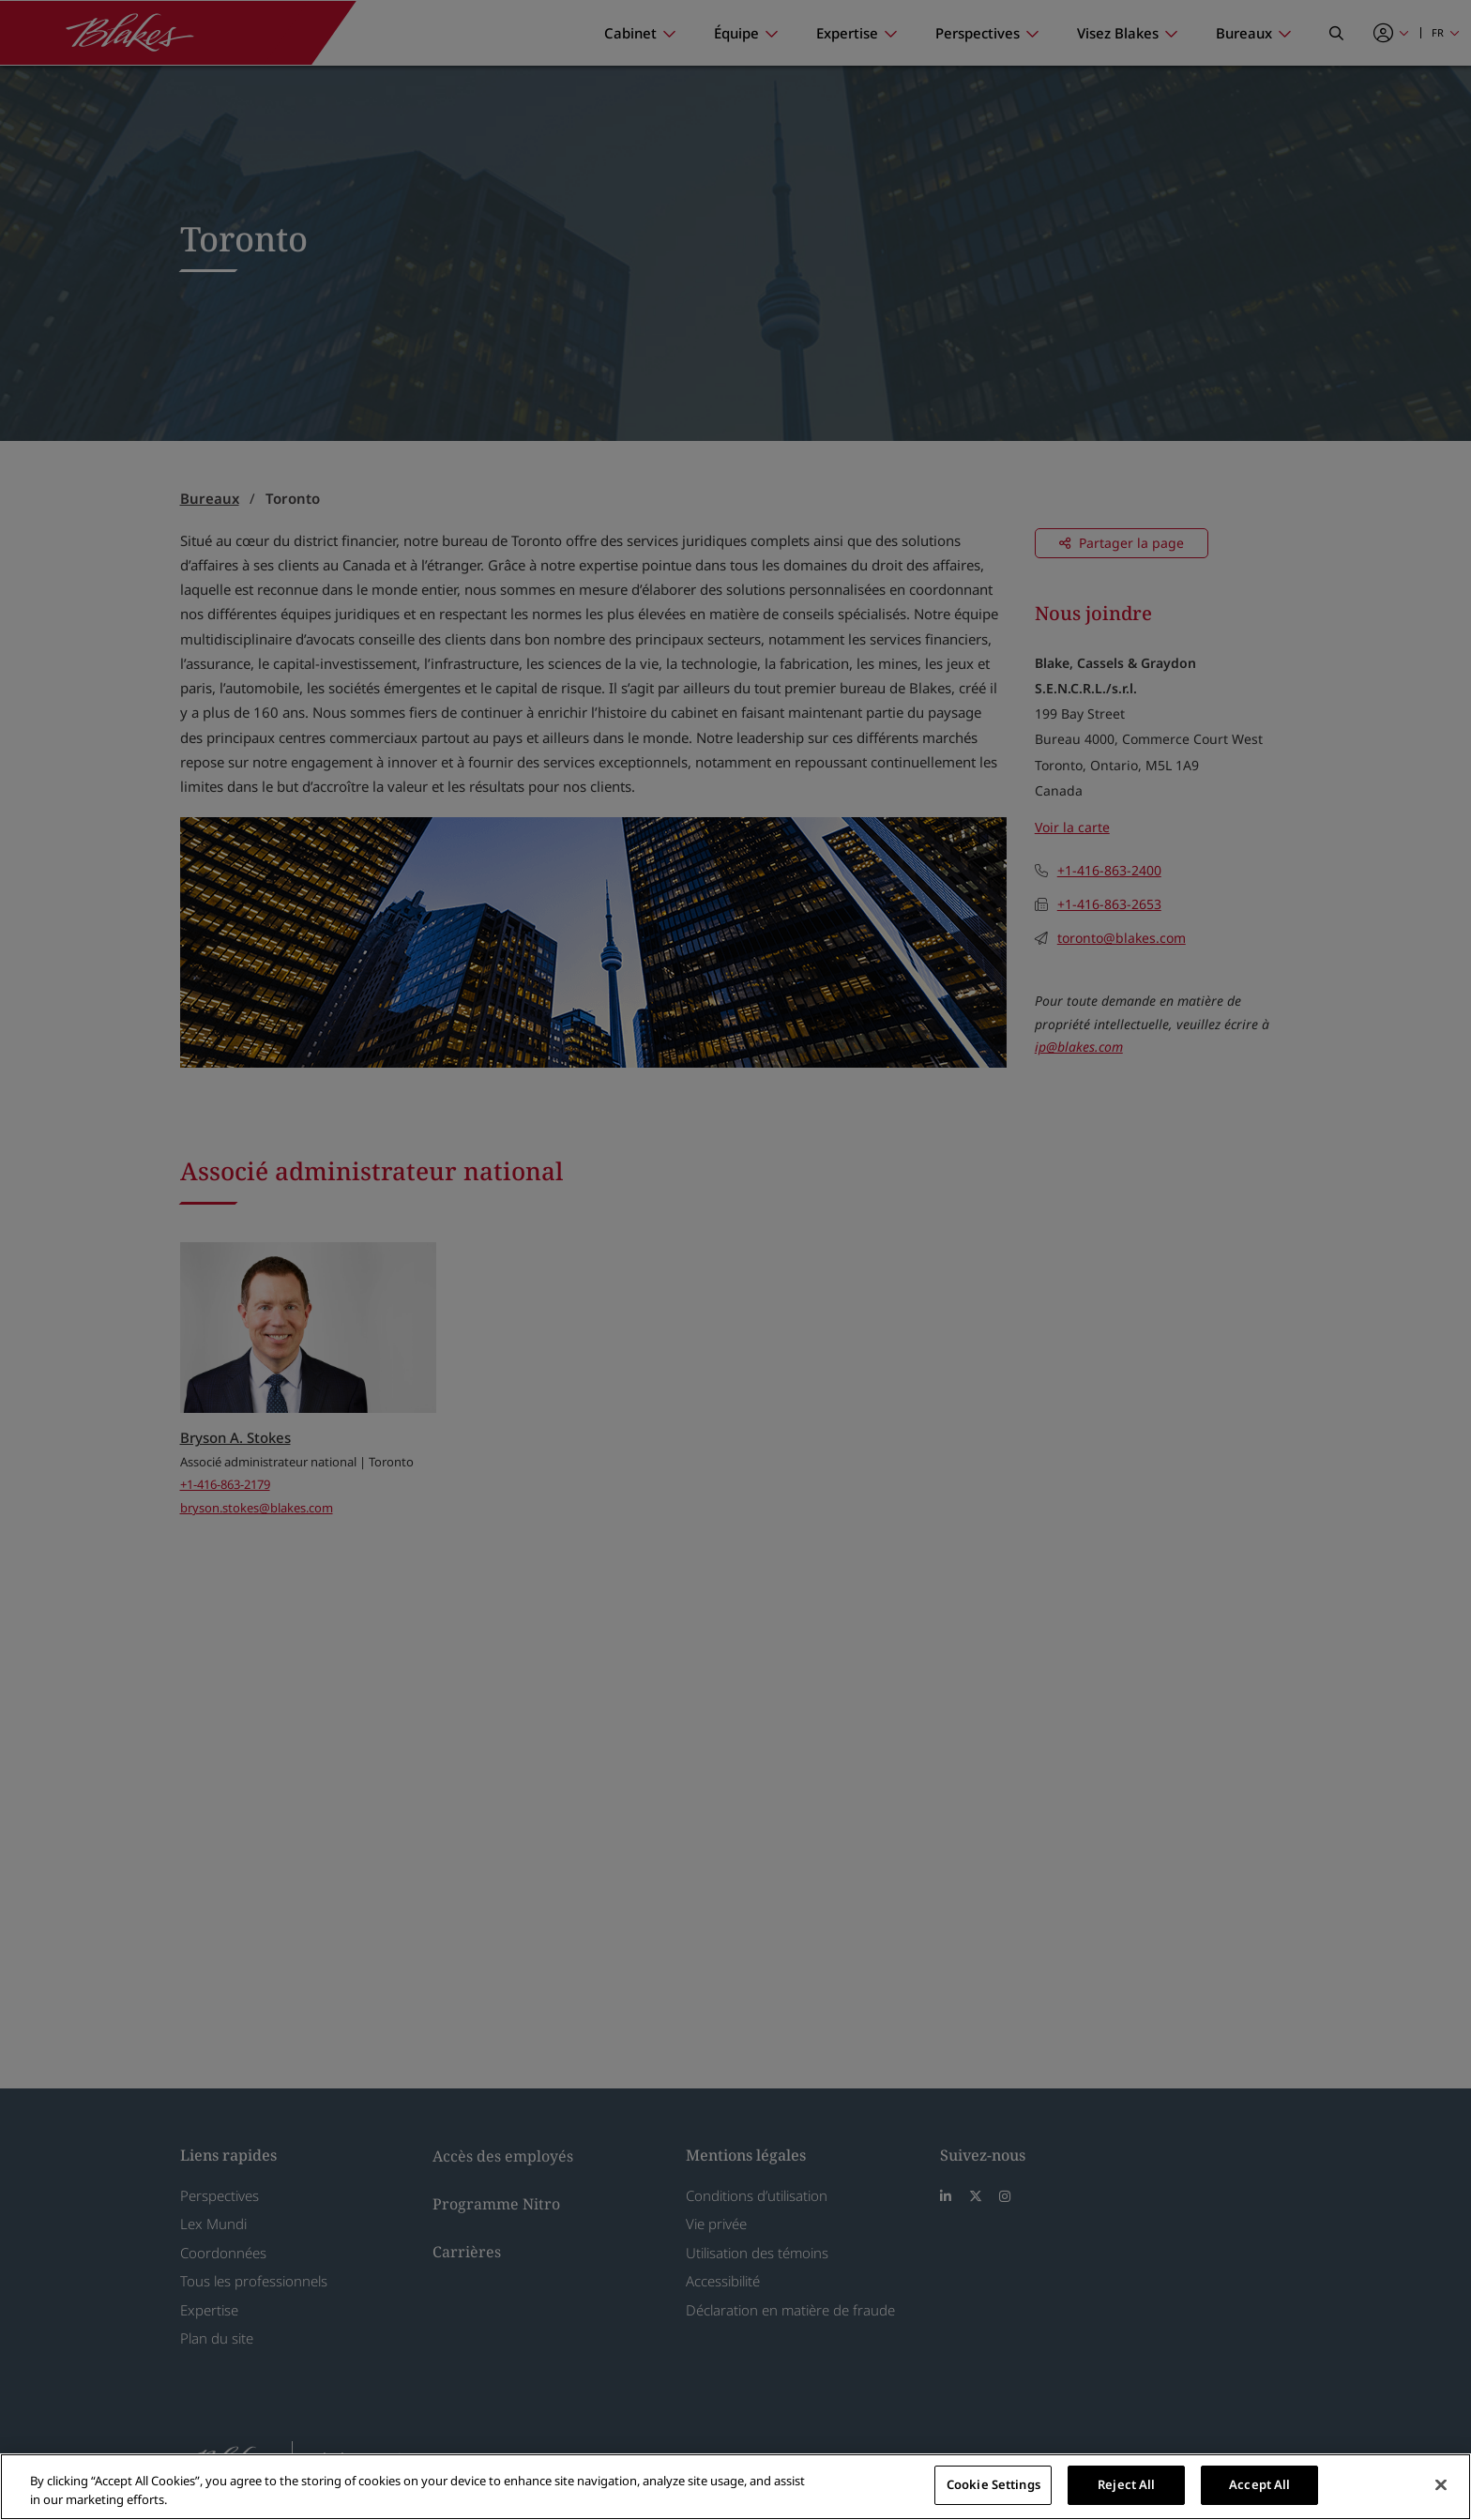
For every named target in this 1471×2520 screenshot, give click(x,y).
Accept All (1259, 2484)
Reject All (1126, 2484)
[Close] (1441, 2484)
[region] (735, 2486)
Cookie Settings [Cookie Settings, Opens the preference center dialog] (993, 2484)
